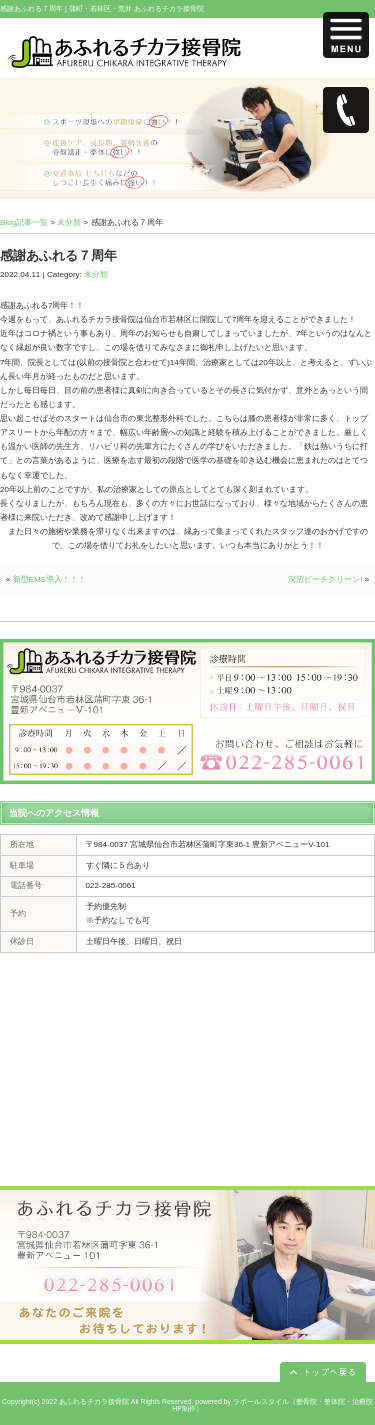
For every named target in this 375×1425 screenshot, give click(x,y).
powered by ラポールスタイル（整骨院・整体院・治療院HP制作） (272, 1405)
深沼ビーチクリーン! (325, 579)
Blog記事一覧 (24, 222)
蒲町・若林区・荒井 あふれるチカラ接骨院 (136, 8)
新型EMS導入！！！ (49, 579)
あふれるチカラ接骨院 (94, 1401)
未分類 (69, 222)
